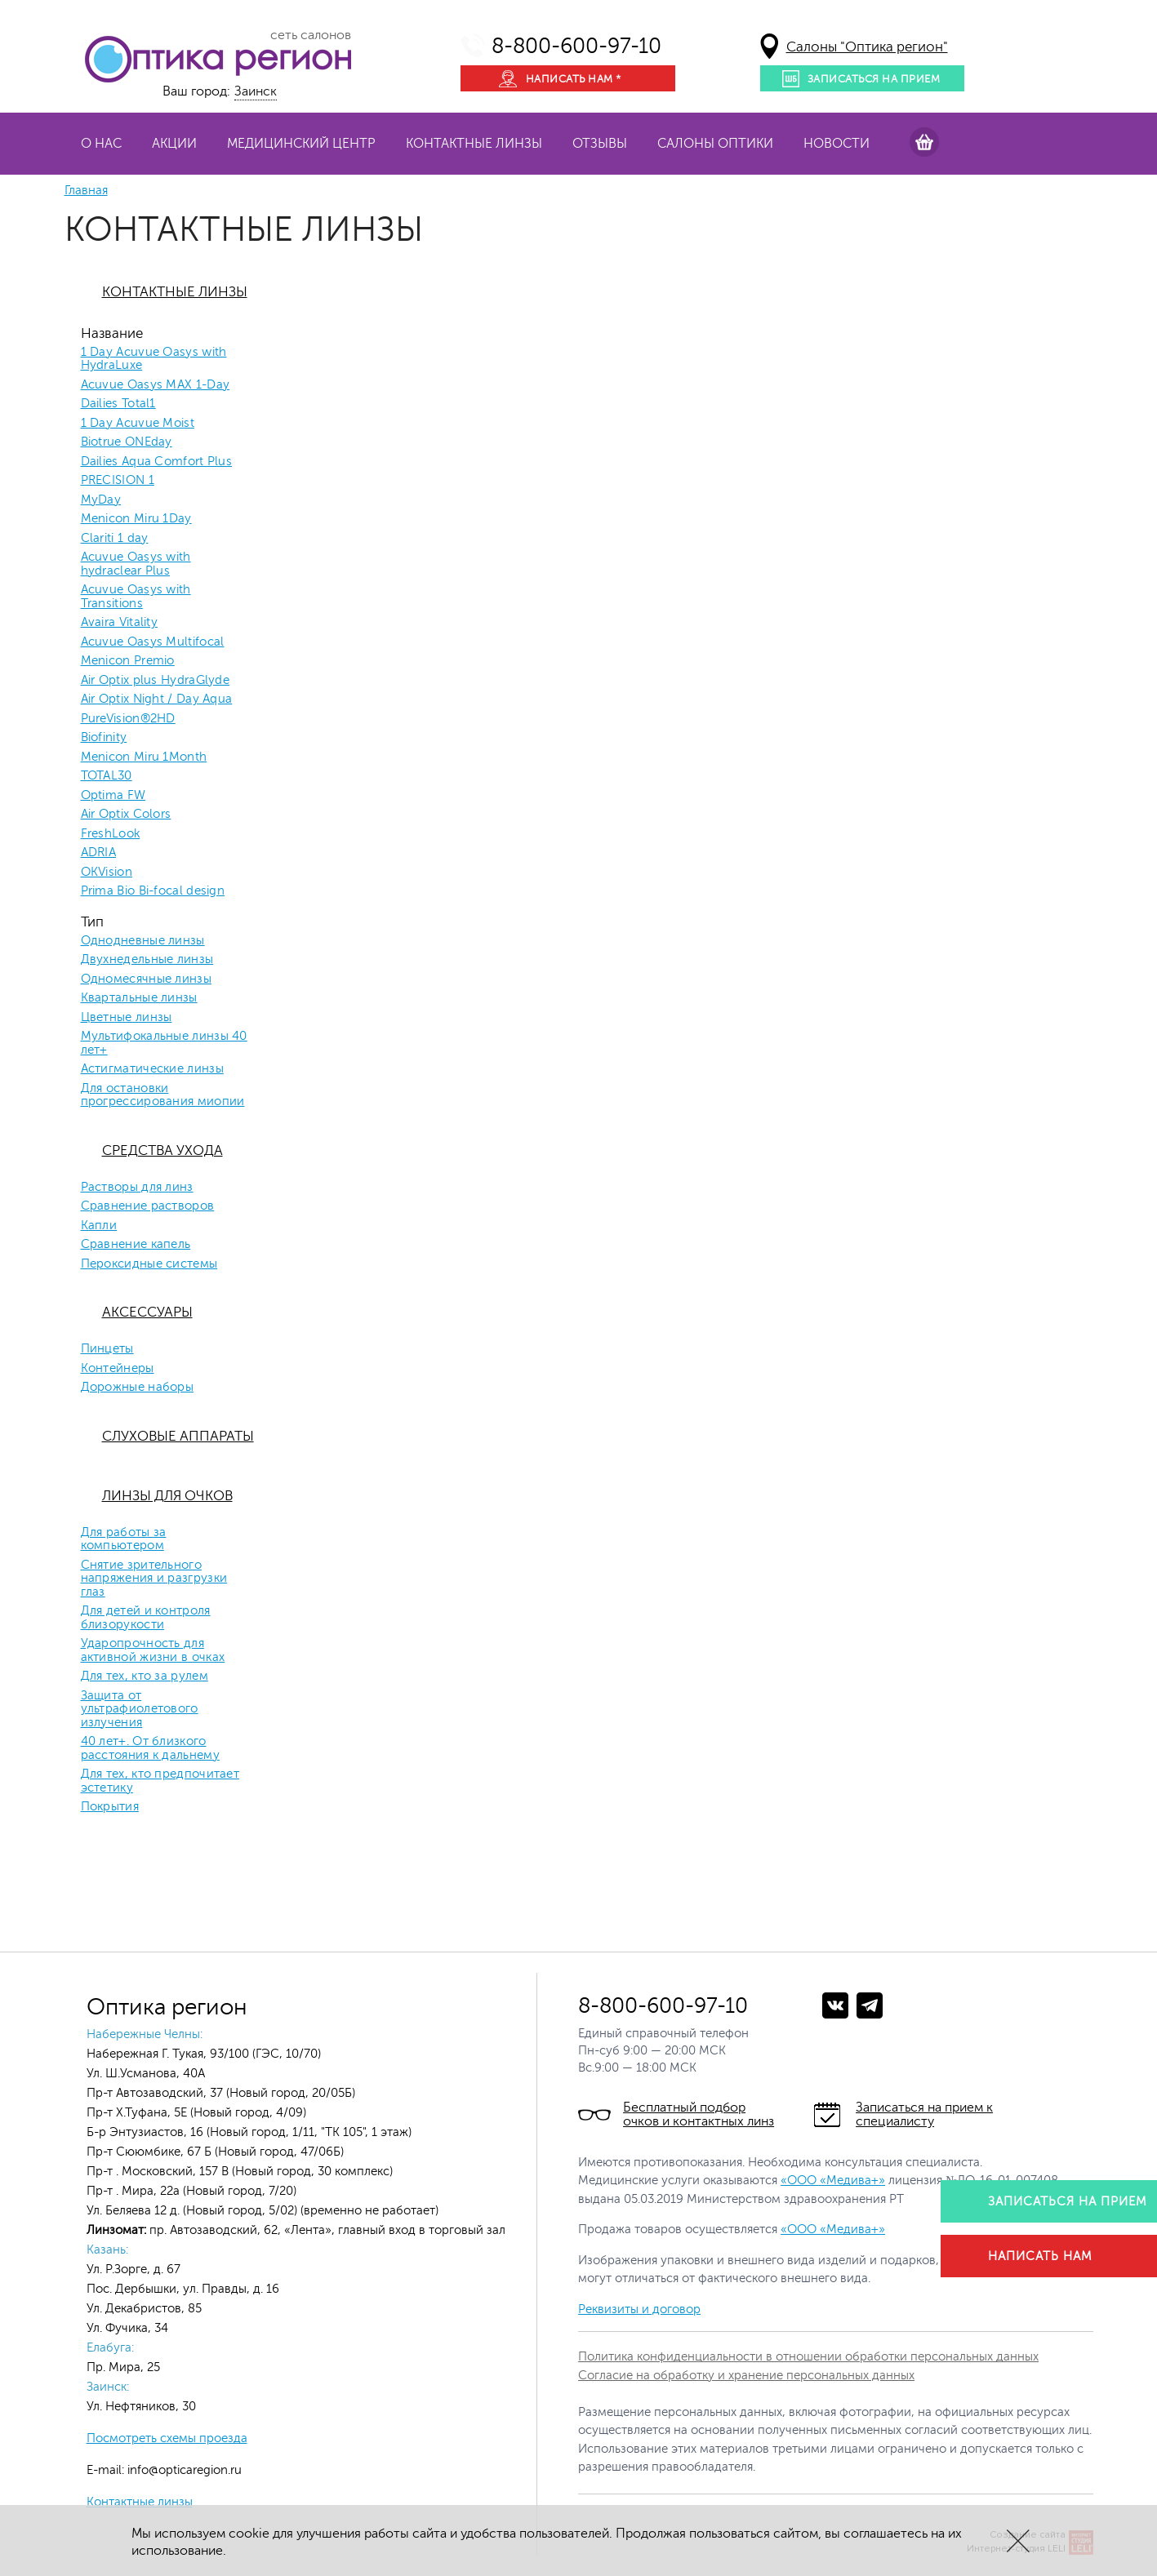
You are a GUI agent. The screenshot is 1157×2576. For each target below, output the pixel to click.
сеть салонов (310, 35)
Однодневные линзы (143, 941)
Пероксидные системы (149, 1264)
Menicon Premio (128, 661)
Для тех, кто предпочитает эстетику (160, 1781)
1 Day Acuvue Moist (137, 423)
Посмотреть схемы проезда (167, 2438)
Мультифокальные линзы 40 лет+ (164, 1043)
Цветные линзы (126, 1017)
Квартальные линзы (139, 998)
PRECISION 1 (117, 480)
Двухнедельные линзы (147, 959)
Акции (174, 143)
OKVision (106, 872)
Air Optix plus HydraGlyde (155, 680)
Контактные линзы (474, 143)
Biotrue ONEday (126, 442)
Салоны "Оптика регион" (867, 47)
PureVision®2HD (128, 719)
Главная (86, 191)
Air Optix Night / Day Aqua (157, 699)
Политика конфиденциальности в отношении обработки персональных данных (808, 2357)
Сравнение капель (136, 1244)
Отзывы (599, 143)
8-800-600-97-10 (576, 46)
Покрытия (110, 1807)
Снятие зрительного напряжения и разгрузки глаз (154, 1579)
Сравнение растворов (148, 1206)
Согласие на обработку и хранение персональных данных (746, 2376)
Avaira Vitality (119, 622)
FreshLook (110, 834)
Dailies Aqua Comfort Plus (157, 462)
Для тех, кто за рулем (144, 1676)
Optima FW (113, 795)
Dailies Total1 (118, 404)
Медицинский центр (301, 143)
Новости (836, 143)
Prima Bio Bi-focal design (153, 891)
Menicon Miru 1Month (144, 757)
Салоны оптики (715, 143)
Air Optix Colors (126, 814)
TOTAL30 (106, 776)
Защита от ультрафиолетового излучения (139, 1710)
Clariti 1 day (115, 538)
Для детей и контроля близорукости (146, 1618)
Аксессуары (147, 1312)
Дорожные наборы (137, 1387)
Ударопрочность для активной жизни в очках (153, 1650)
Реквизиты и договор (639, 2309)
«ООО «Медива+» (833, 2180)
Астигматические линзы (152, 1069)
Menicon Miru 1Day (136, 519)
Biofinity (104, 737)
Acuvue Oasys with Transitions (136, 597)
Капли (99, 1225)
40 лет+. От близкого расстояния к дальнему (150, 1748)
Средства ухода (162, 1150)
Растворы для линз (137, 1187)
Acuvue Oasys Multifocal (153, 642)
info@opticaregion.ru (183, 2470)
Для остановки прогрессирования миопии (163, 1095)
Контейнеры (117, 1368)
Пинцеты (107, 1349)
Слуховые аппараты (178, 1436)
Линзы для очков (167, 1495)
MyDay (101, 500)
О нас (101, 143)
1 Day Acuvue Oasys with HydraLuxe (154, 359)
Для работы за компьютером (124, 1539)
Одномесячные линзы (146, 979)
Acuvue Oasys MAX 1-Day (155, 385)
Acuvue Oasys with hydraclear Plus (136, 564)
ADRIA (99, 852)
